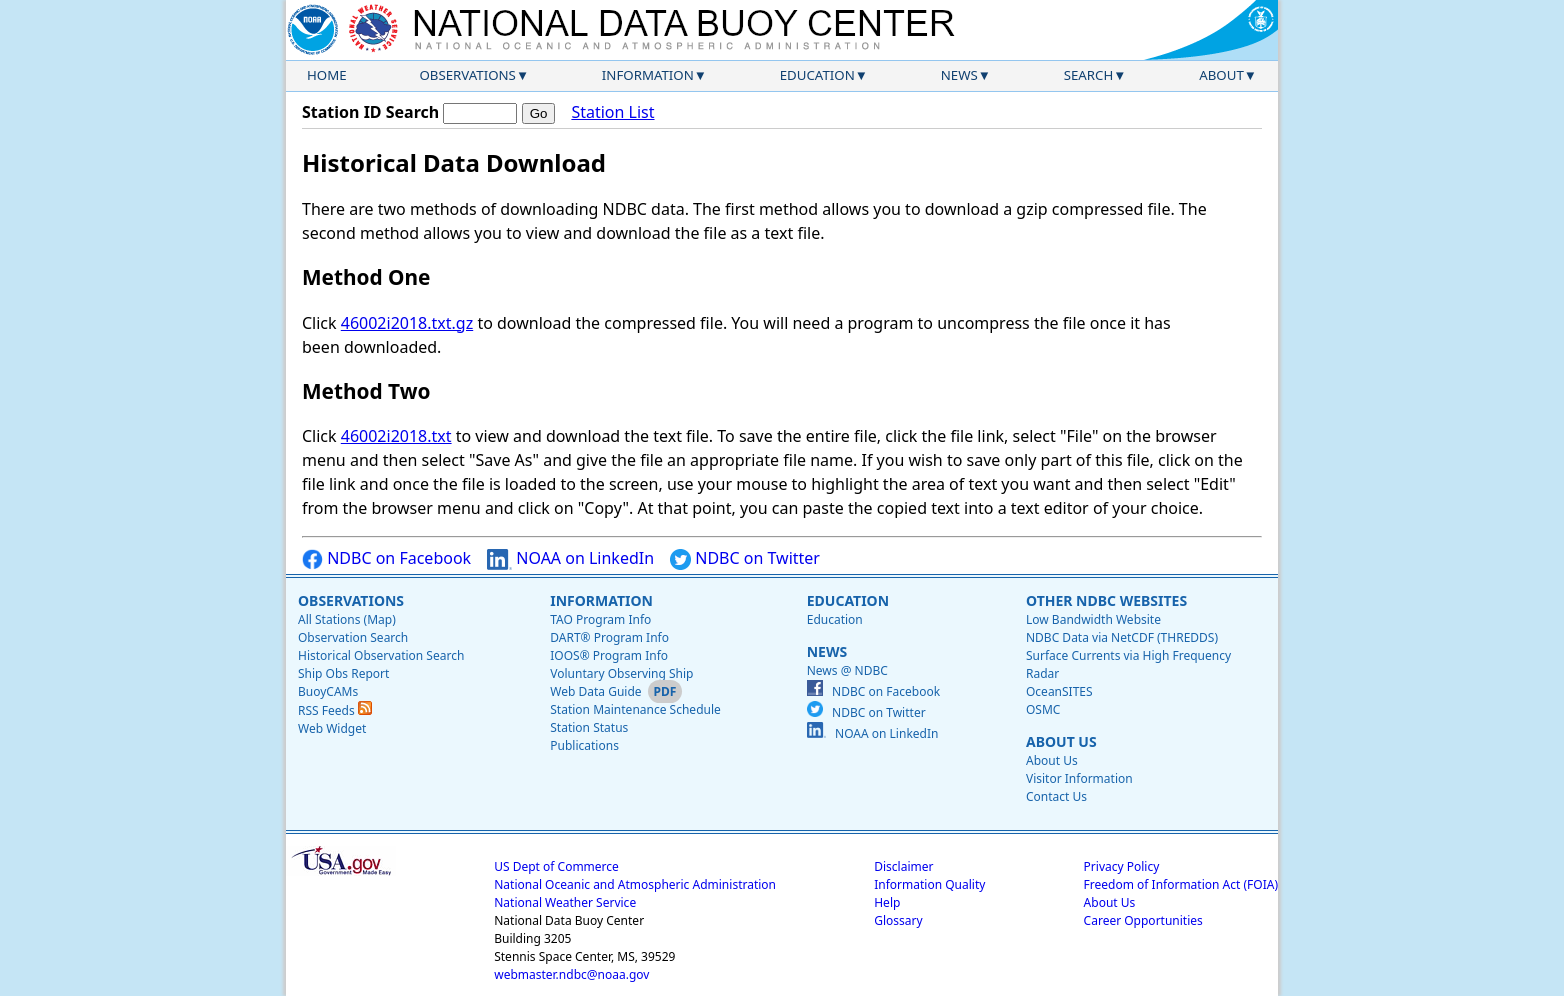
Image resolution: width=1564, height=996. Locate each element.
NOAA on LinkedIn (570, 558)
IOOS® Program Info (609, 655)
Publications (584, 745)
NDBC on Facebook (386, 558)
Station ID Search (370, 112)
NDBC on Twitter (745, 558)
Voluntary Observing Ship (621, 673)
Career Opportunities (1143, 920)
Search (1089, 75)
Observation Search (353, 637)
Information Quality (929, 884)
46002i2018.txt (396, 436)
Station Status (589, 727)
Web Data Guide (595, 691)
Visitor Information (1079, 778)
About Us (1061, 741)
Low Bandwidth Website (1093, 619)
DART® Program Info (609, 637)
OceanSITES (1059, 691)
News (959, 75)
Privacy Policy (1122, 866)
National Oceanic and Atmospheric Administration (635, 884)
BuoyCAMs (328, 691)
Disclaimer (903, 866)
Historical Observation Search (381, 655)
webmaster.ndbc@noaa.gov (571, 974)
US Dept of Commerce (556, 866)
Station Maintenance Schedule (635, 709)
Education (817, 75)
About (1221, 75)
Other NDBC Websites (1106, 600)
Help (887, 902)
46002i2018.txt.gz (407, 323)
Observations (467, 75)
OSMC (1043, 709)
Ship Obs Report (343, 673)
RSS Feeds (335, 710)
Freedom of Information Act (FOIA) (1181, 884)
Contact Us (1056, 796)
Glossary (898, 920)
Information (648, 75)
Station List (612, 112)
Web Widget (332, 728)
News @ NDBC (847, 670)
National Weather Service (565, 902)
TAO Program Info (600, 619)
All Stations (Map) (347, 619)
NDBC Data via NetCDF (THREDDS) (1122, 637)
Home (327, 75)
